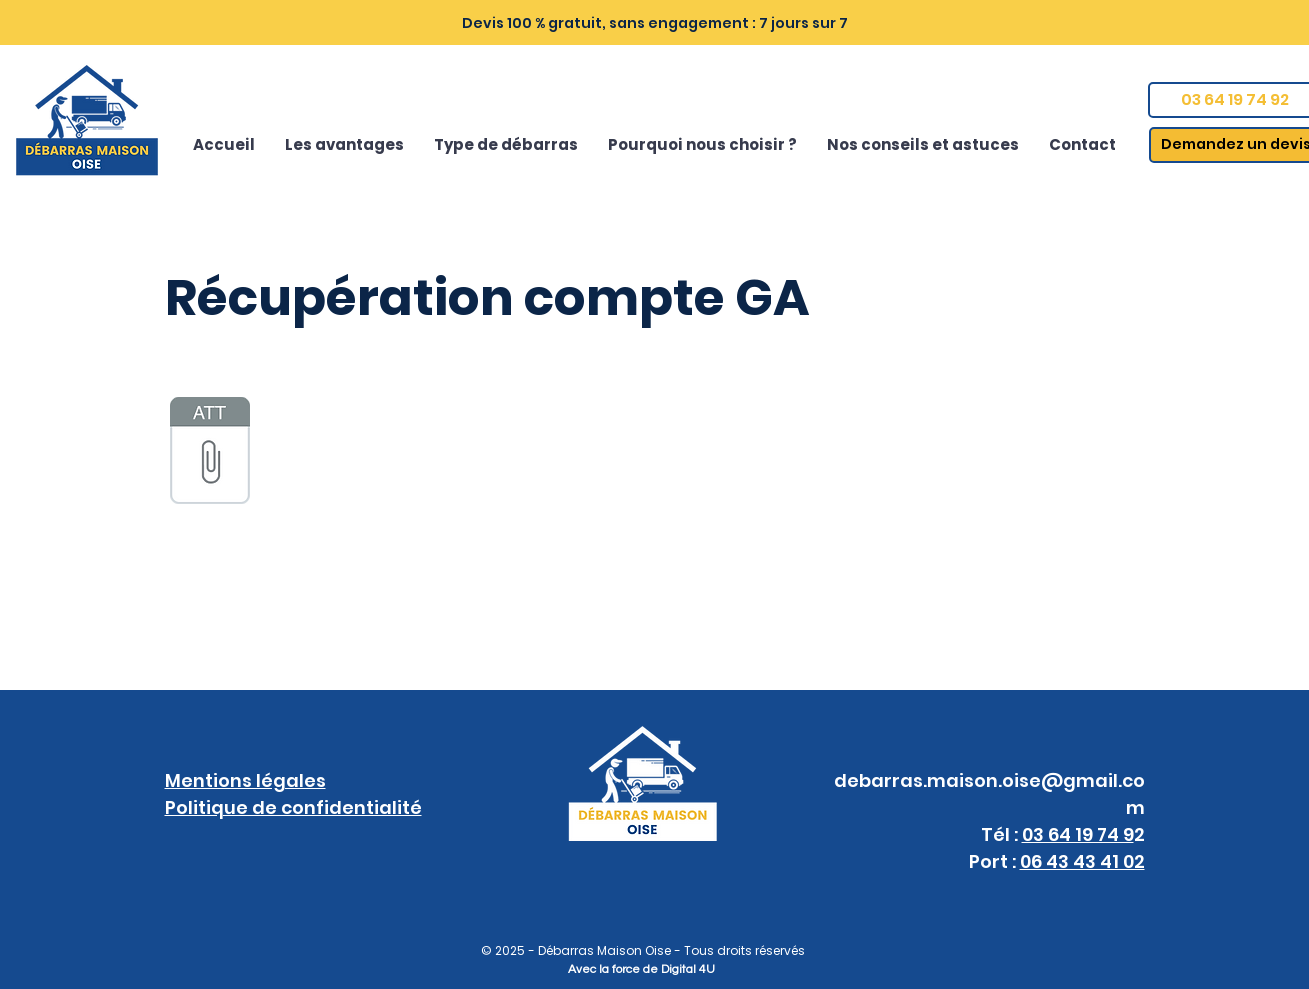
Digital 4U (688, 969)
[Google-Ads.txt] (210, 453)
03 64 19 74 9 (1078, 834)
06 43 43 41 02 (1082, 861)
